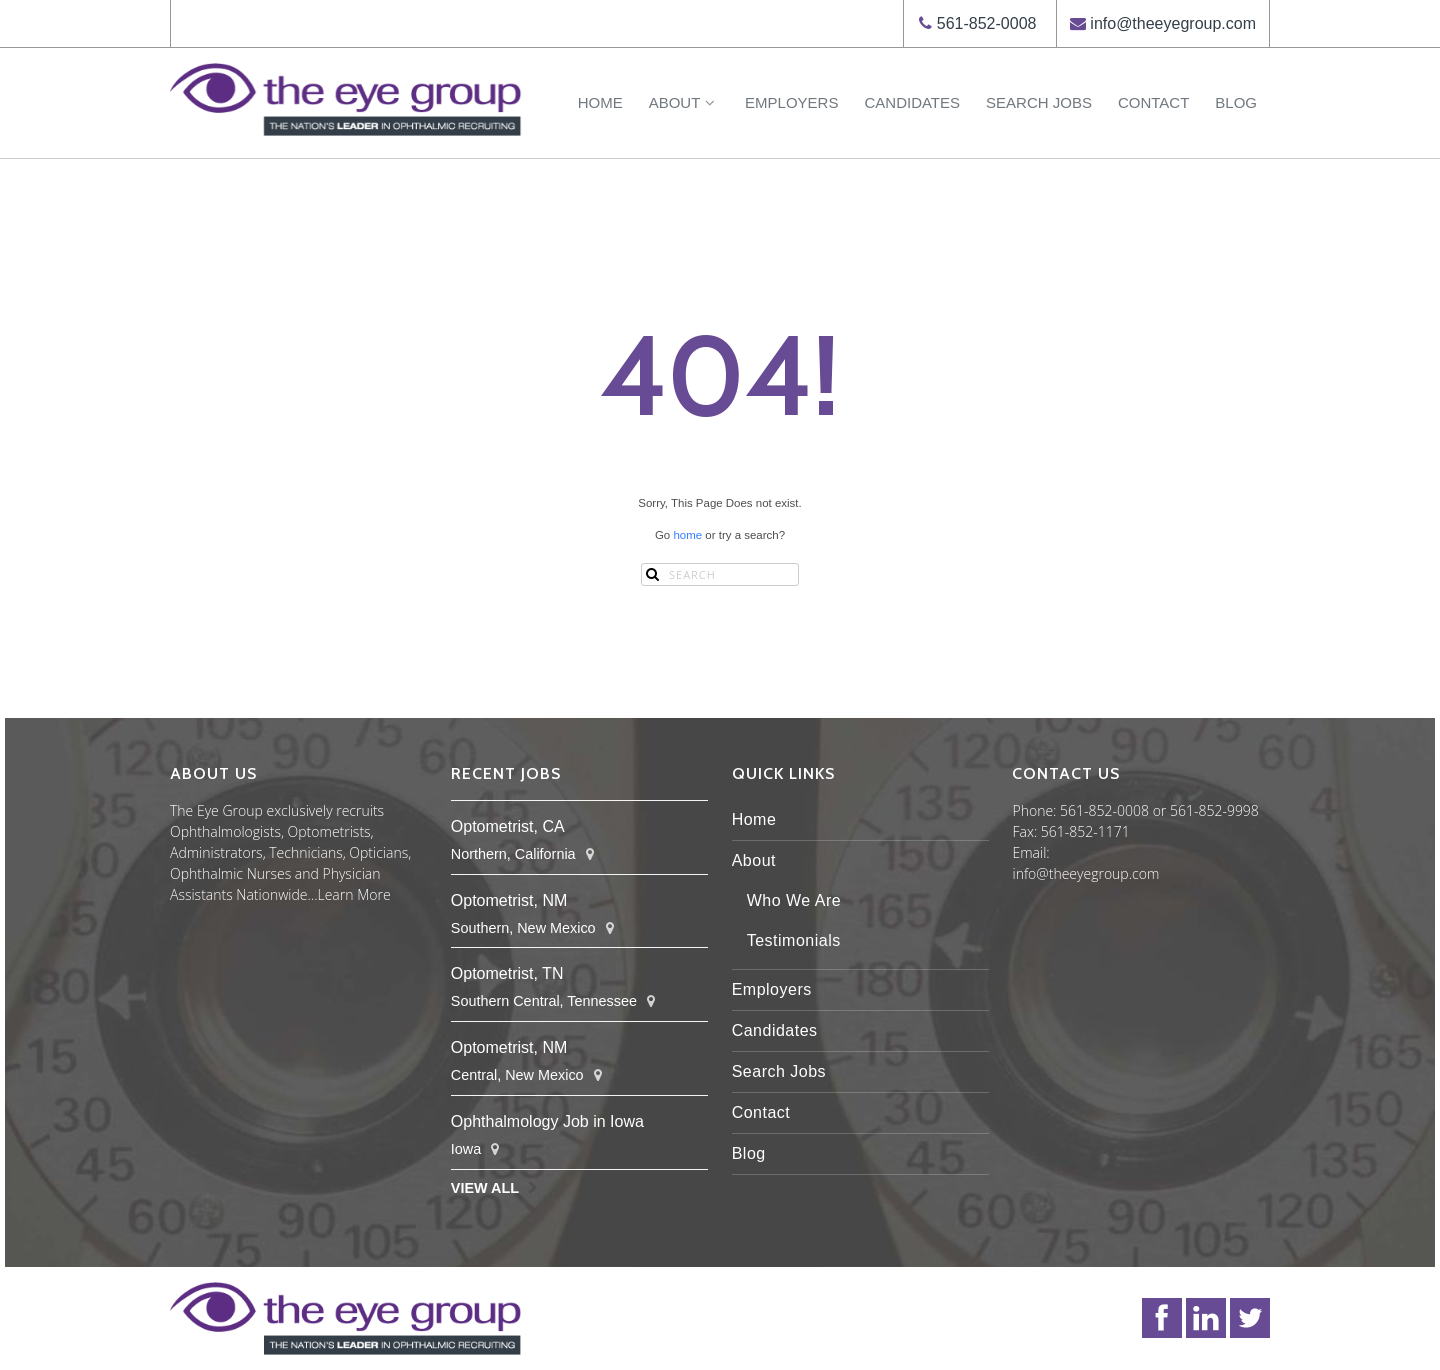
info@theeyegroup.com (1173, 23)
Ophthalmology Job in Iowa (547, 1121)
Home (600, 102)
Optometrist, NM (509, 900)
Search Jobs (1039, 102)
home (687, 535)
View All (485, 1188)
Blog (1236, 102)
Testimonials (794, 940)
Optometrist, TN (507, 973)
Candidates (912, 102)
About (684, 102)
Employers (791, 102)
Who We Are (794, 900)
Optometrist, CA (508, 826)
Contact (1153, 102)
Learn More (354, 894)
